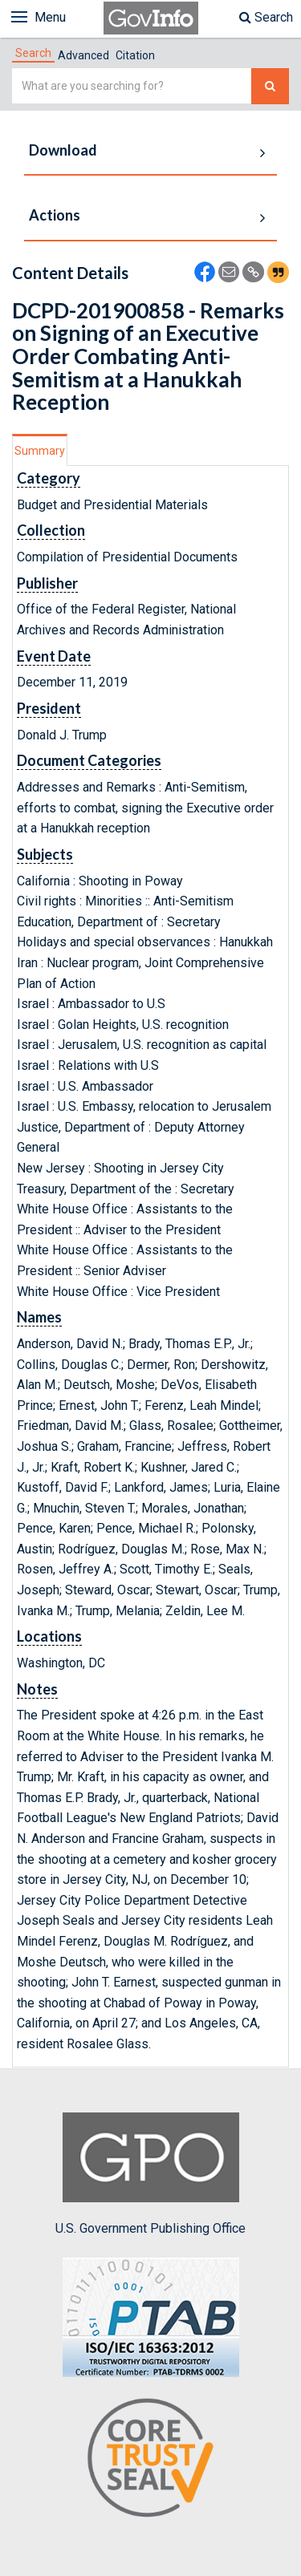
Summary (39, 450)
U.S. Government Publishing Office (150, 2174)
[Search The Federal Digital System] (270, 86)
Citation (135, 55)
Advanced (83, 55)
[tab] (33, 53)
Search (266, 17)
